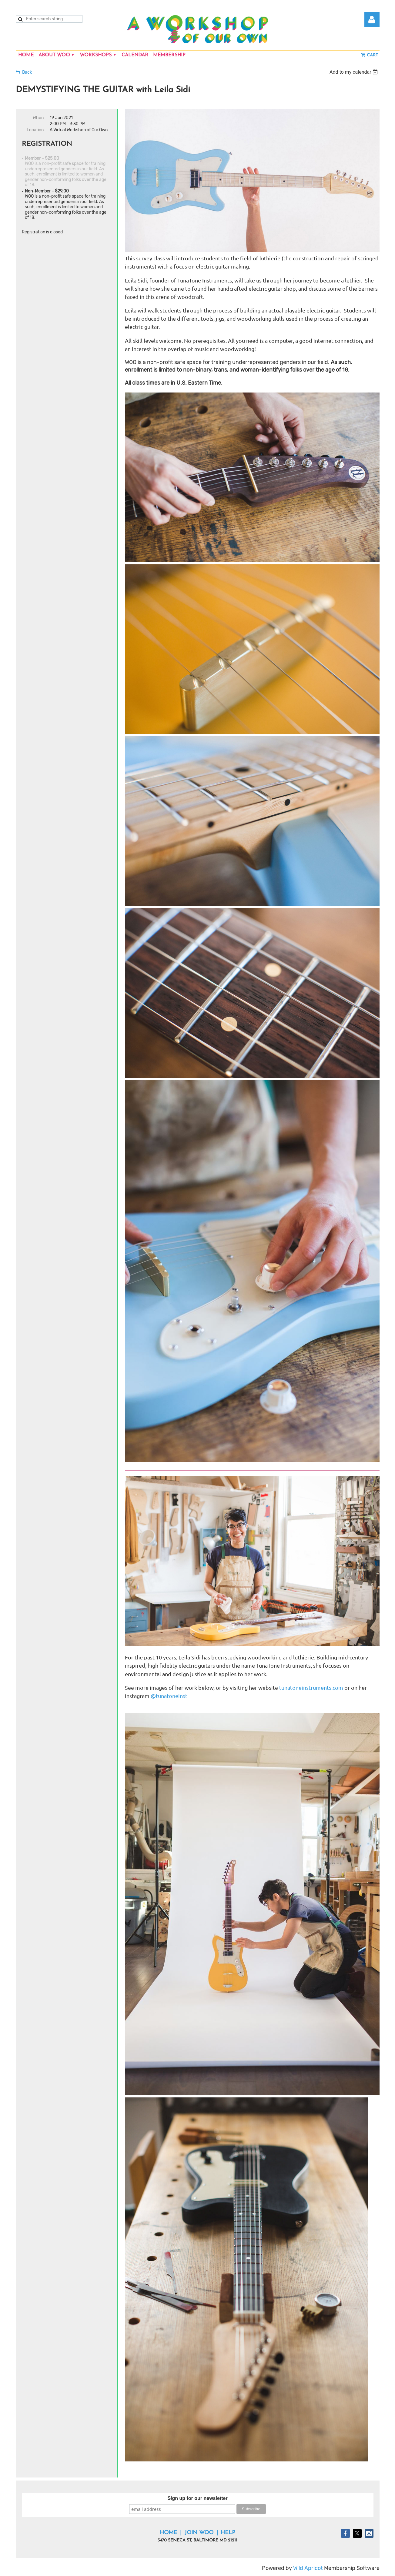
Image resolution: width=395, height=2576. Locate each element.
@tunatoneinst (169, 1695)
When (38, 117)
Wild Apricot (308, 2568)
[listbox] (355, 72)
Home (168, 2533)
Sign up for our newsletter (197, 2498)
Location (35, 129)
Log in (372, 19)
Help (228, 2533)
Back (27, 72)
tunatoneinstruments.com (311, 1687)
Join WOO (199, 2533)
